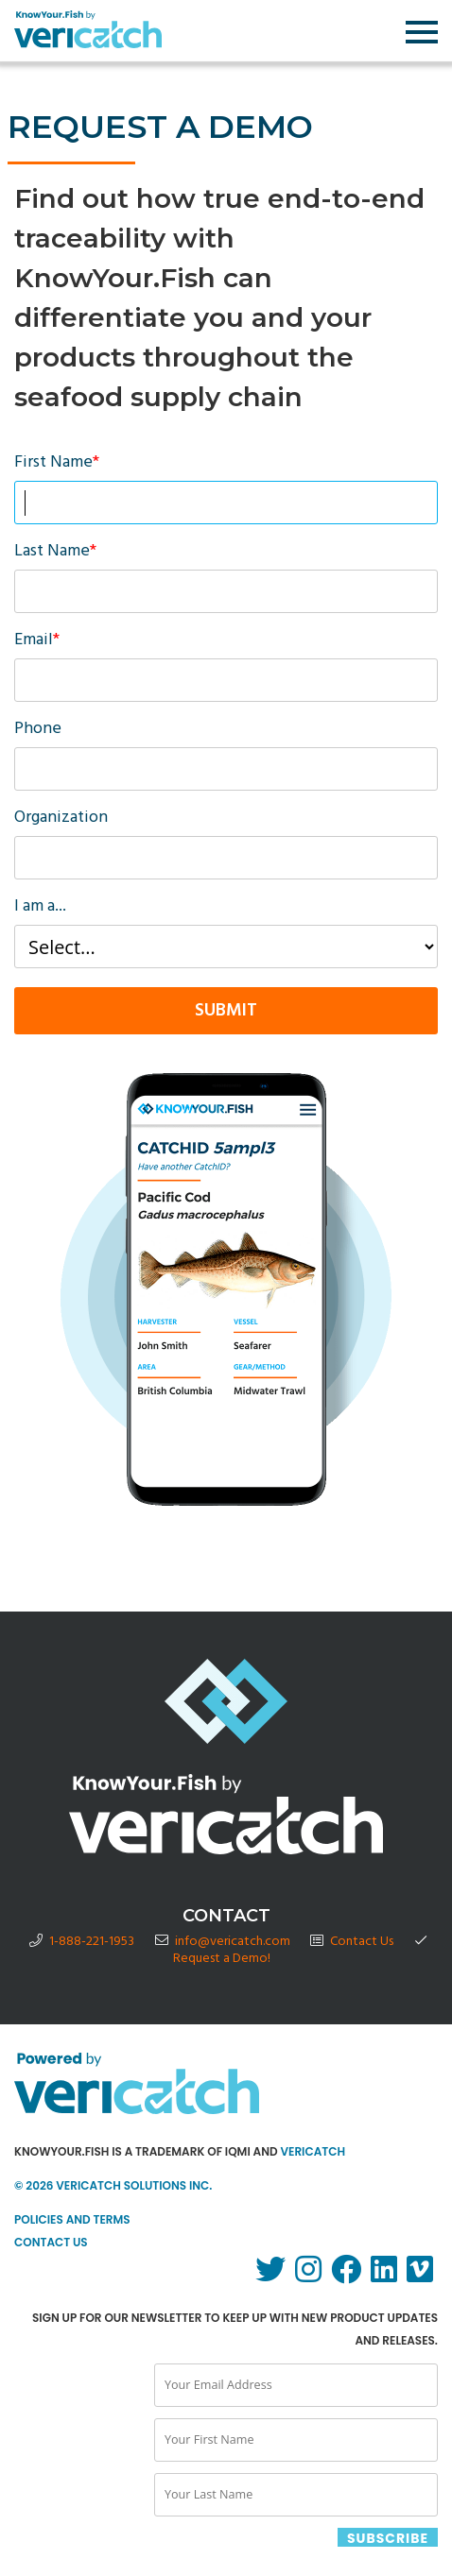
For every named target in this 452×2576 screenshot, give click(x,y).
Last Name (55, 554)
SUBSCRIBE (387, 2538)
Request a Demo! (221, 1959)
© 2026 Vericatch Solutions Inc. (113, 2185)
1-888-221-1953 (91, 1942)
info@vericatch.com (232, 1942)
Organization (61, 820)
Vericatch (312, 2151)
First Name (56, 465)
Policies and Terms (72, 2219)
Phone (37, 731)
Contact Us (361, 1942)
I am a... (40, 909)
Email (37, 643)
